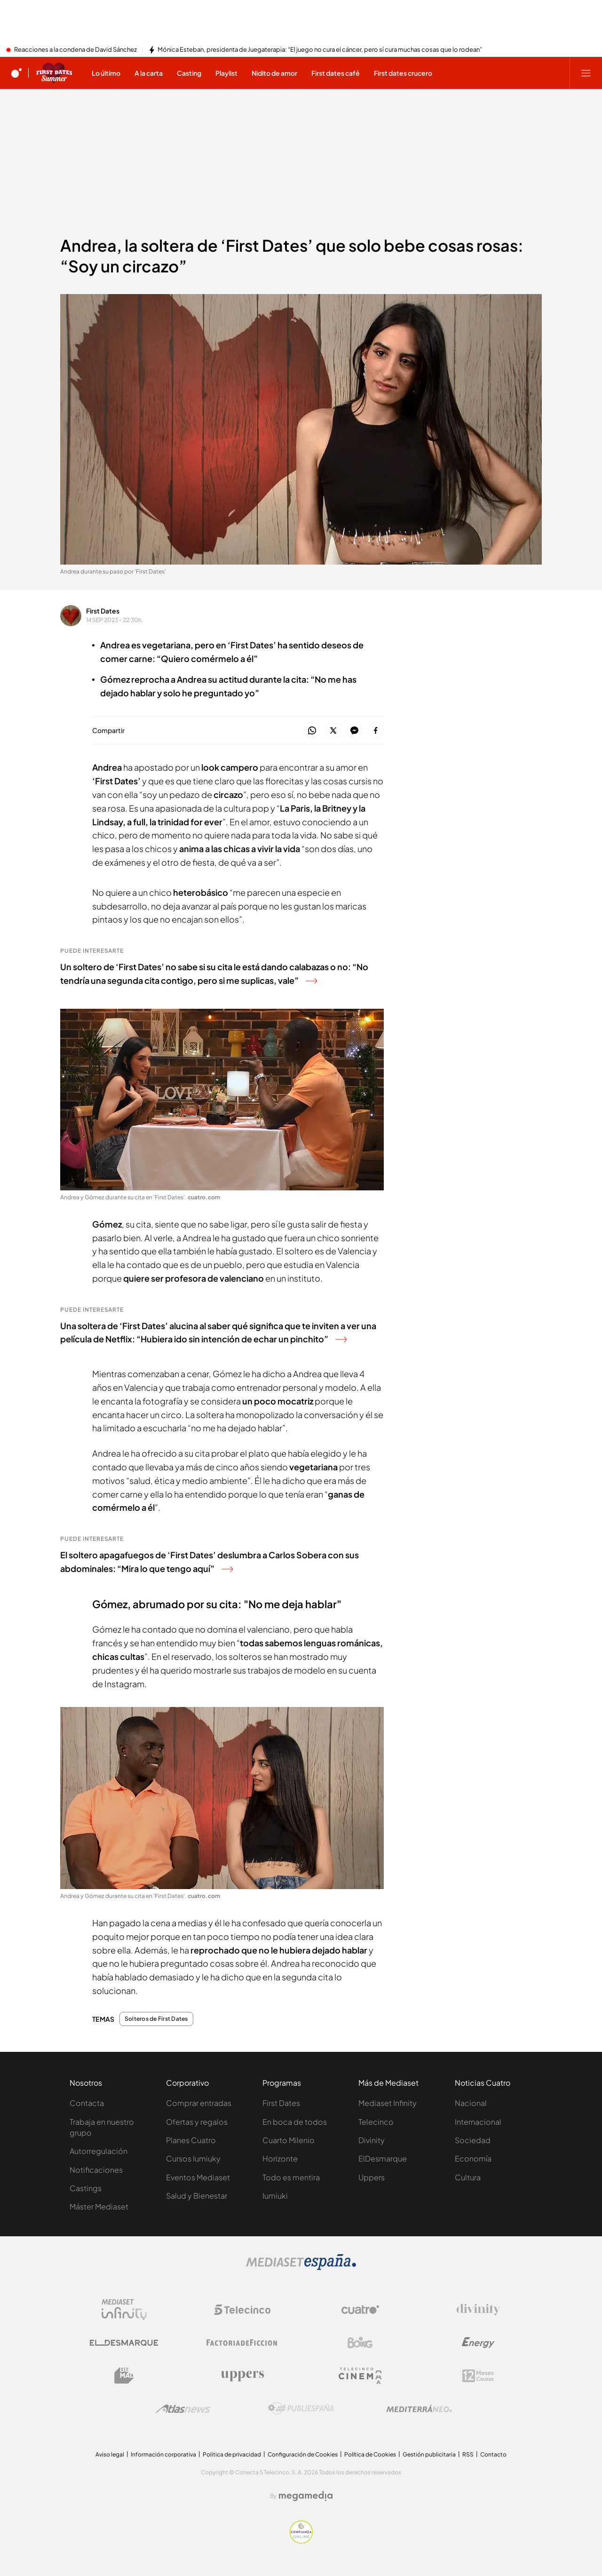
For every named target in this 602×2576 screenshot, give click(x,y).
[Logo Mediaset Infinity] (124, 2309)
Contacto (493, 2454)
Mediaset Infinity (387, 2103)
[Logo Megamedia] (306, 2496)
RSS (468, 2454)
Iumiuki (275, 2196)
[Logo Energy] (478, 2342)
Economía (473, 2158)
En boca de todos (294, 2122)
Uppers (371, 2177)
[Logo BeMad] (124, 2375)
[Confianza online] (301, 2541)
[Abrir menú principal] (586, 73)
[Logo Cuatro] (360, 2309)
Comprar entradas (198, 2103)
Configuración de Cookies (303, 2454)
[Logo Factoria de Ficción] (242, 2342)
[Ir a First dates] (54, 73)
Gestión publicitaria (429, 2454)
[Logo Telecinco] (242, 2309)
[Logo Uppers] (242, 2375)
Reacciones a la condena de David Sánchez (75, 50)
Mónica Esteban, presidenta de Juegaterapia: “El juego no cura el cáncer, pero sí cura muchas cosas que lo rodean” (320, 50)
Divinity (371, 2140)
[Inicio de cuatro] (16, 73)
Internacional (478, 2122)
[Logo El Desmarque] (124, 2343)
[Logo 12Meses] (478, 2375)
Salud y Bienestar (196, 2196)
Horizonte (280, 2158)
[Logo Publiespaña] (301, 2408)
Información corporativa (163, 2454)
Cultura (468, 2177)
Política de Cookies (370, 2454)
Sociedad (473, 2140)
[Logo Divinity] (478, 2309)
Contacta (87, 2103)
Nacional (471, 2103)
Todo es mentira (291, 2177)
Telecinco (376, 2122)
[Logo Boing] (360, 2342)
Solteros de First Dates (156, 2019)
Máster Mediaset (99, 2206)
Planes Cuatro (191, 2140)
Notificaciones (96, 2170)
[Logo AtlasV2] (183, 2408)
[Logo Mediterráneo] (419, 2408)
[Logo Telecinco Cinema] (360, 2376)
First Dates (102, 610)
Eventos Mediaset (198, 2177)
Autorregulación (98, 2151)
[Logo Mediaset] (301, 2267)
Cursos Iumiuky (193, 2158)
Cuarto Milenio (288, 2140)
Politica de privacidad (232, 2454)
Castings (86, 2188)
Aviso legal (109, 2454)
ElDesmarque (382, 2158)
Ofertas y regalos (197, 2122)
